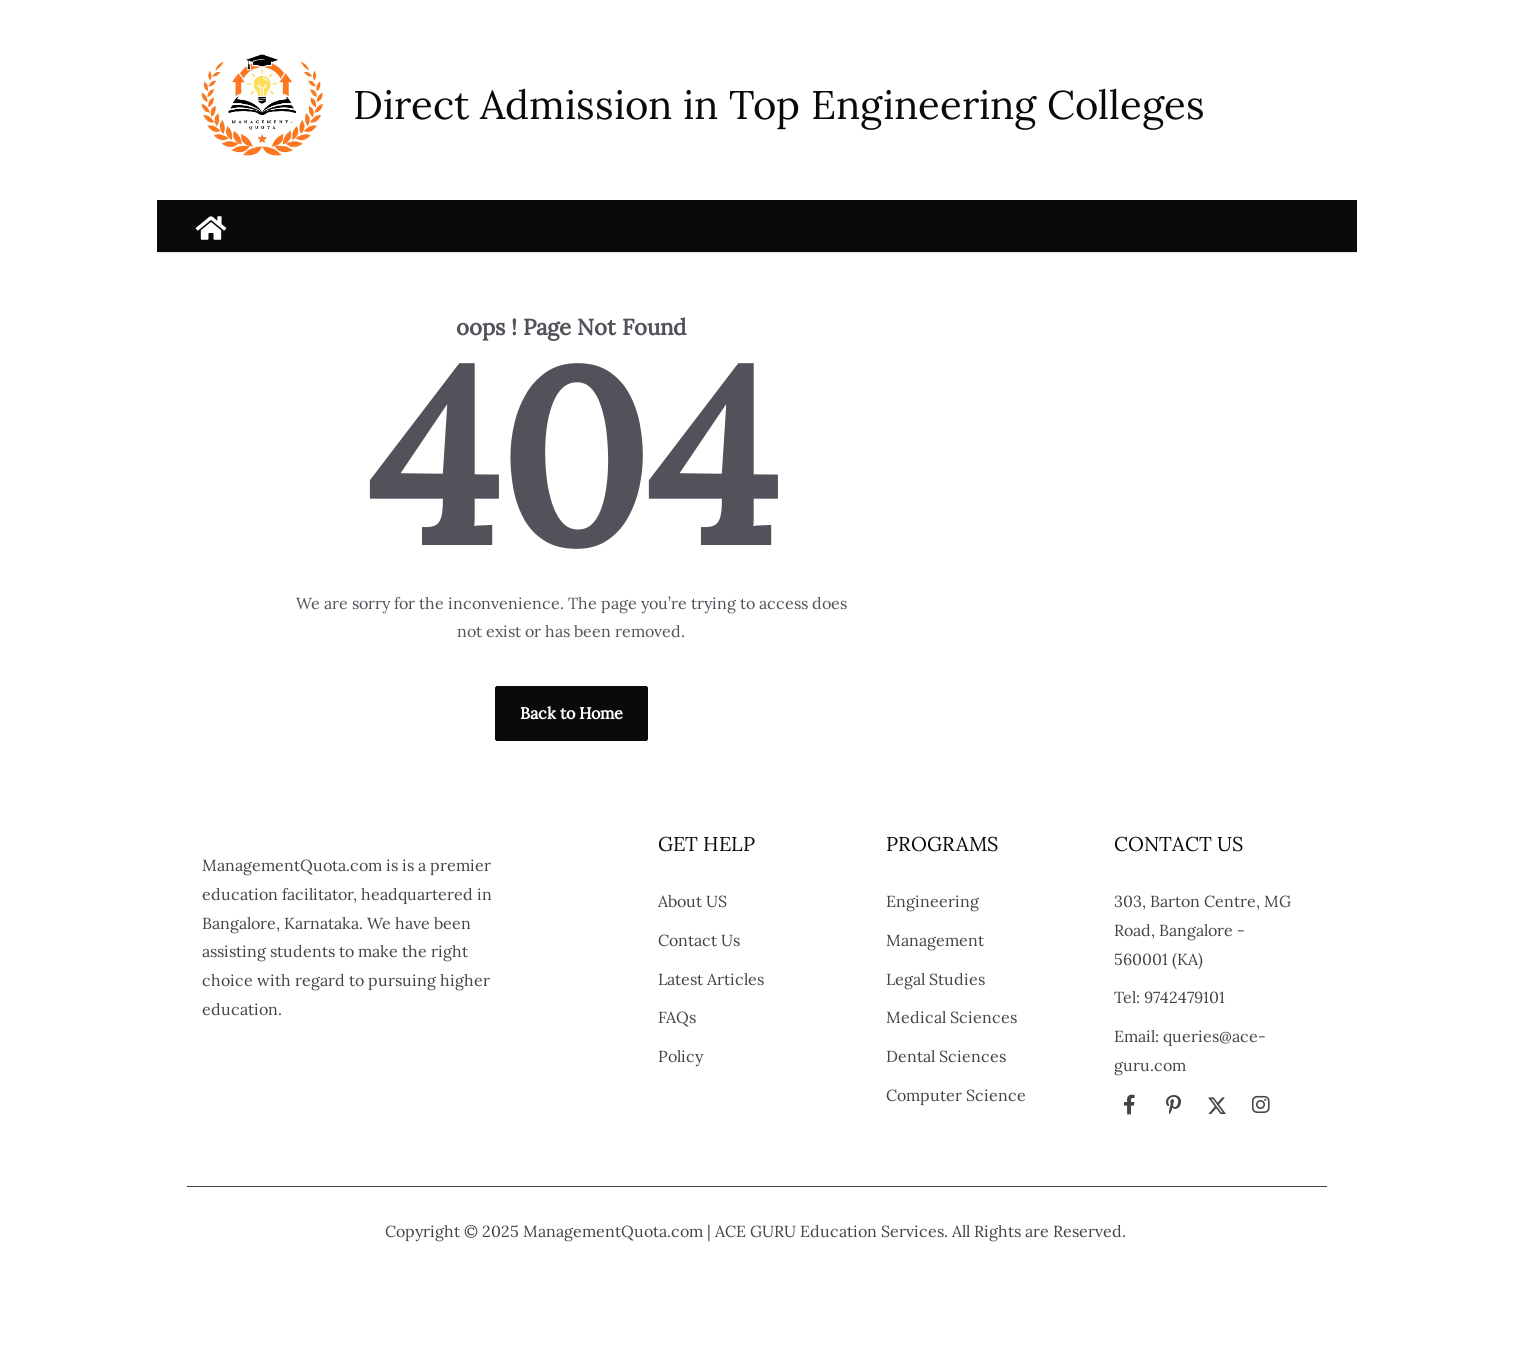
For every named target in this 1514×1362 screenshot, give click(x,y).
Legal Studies (935, 979)
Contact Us (699, 940)
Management (935, 940)
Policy (680, 1056)
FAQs (677, 1017)
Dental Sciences (946, 1056)
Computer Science (956, 1095)
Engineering (932, 901)
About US (692, 901)
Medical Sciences (951, 1017)
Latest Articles (711, 979)
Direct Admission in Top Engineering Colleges (779, 104)
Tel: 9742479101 (1169, 997)
